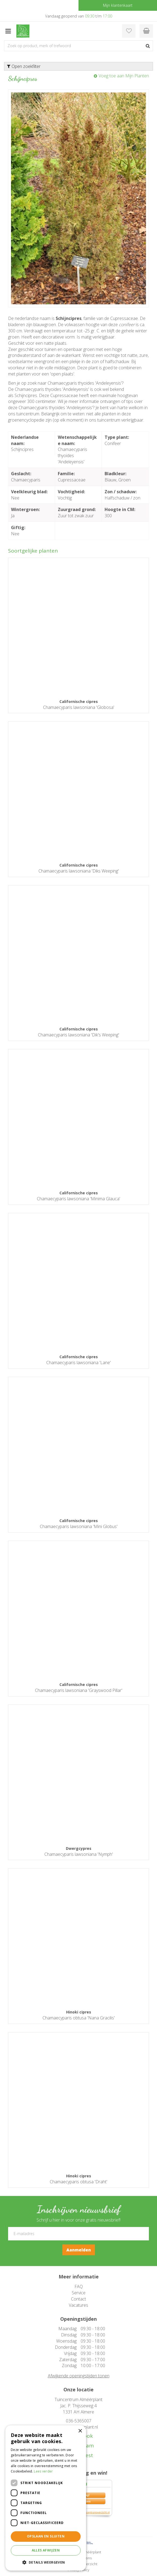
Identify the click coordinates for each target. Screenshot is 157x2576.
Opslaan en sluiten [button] (46, 2536)
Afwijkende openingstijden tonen (78, 2376)
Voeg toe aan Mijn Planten (124, 76)
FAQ (78, 2286)
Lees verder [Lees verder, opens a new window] (43, 2471)
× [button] (80, 2431)
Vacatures (78, 2305)
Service (78, 2293)
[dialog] (45, 2498)
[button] (46, 2562)
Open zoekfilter (24, 66)
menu (8, 31)
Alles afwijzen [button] (46, 2550)
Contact (78, 2299)
